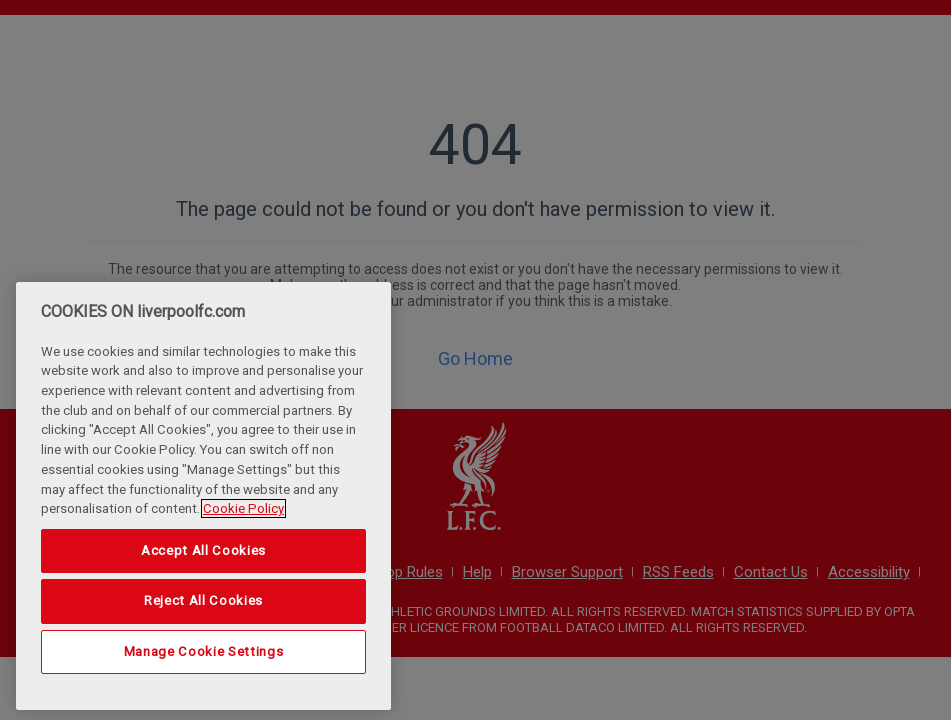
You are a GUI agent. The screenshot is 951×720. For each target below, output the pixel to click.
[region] (203, 496)
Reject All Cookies (203, 600)
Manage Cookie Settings (203, 651)
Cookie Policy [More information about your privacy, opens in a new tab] (243, 508)
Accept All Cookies (203, 550)
